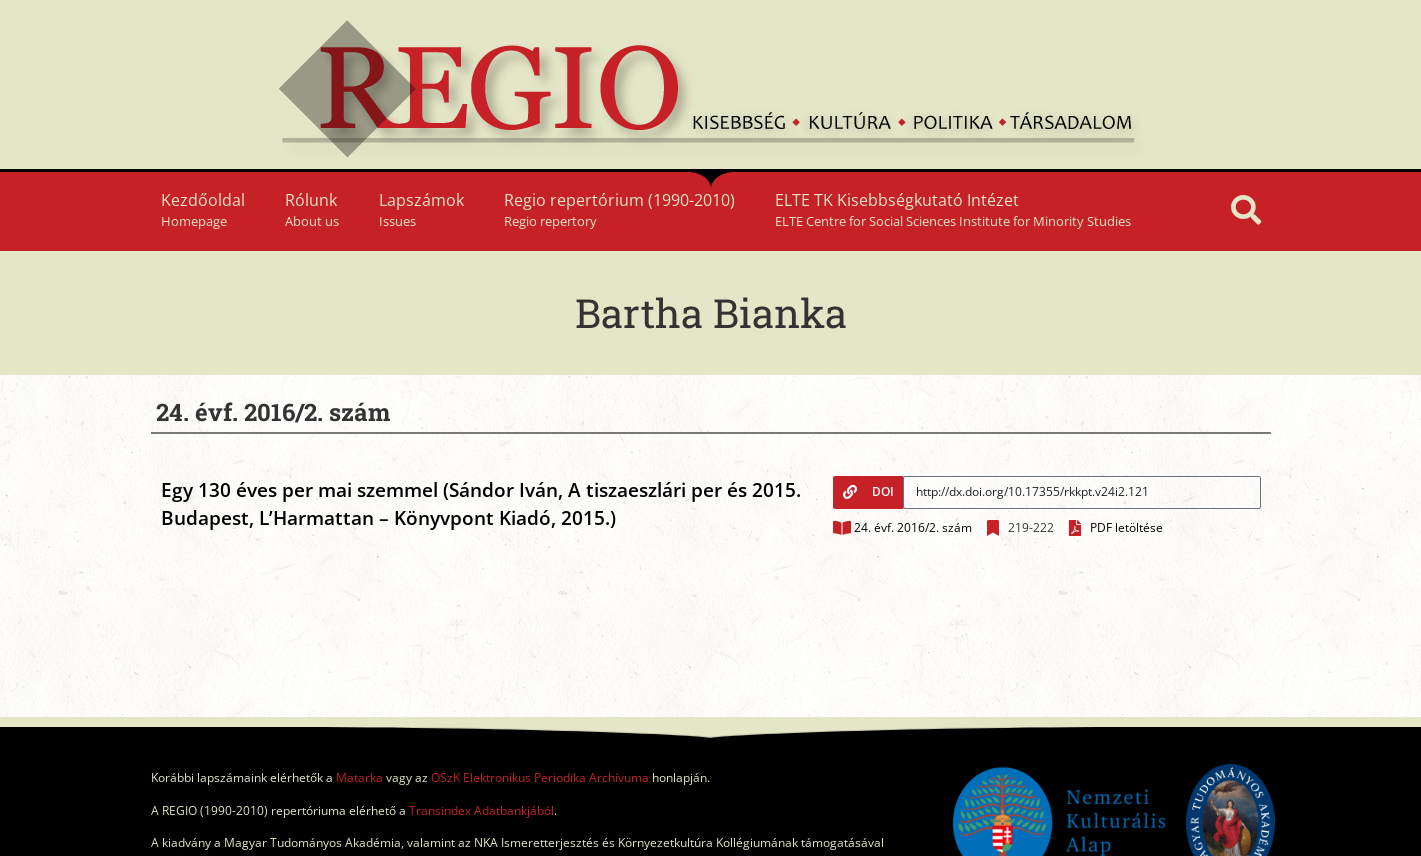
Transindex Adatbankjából (481, 810)
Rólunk (312, 209)
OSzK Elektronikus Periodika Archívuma (540, 777)
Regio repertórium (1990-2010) (619, 209)
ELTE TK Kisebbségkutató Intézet (953, 209)
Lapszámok (421, 209)
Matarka (359, 777)
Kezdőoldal (203, 209)
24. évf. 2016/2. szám (913, 527)
